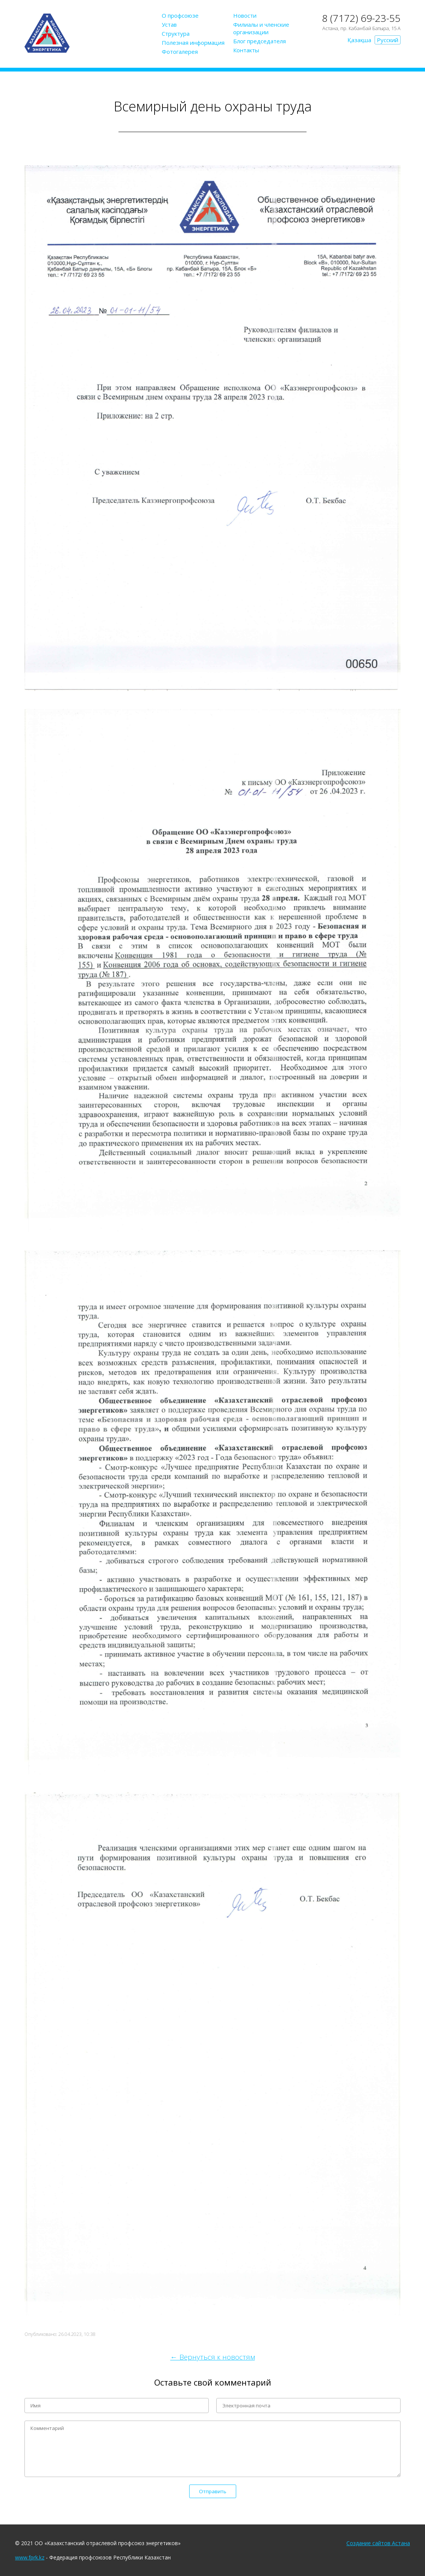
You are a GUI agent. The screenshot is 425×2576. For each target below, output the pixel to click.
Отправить (212, 2491)
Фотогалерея (180, 51)
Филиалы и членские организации (261, 28)
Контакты (246, 50)
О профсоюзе (180, 15)
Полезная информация (193, 42)
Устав (169, 24)
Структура (176, 33)
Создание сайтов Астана (378, 2543)
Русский (387, 40)
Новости (245, 15)
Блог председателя (259, 41)
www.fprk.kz (29, 2557)
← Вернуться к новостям (212, 2357)
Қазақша (359, 40)
